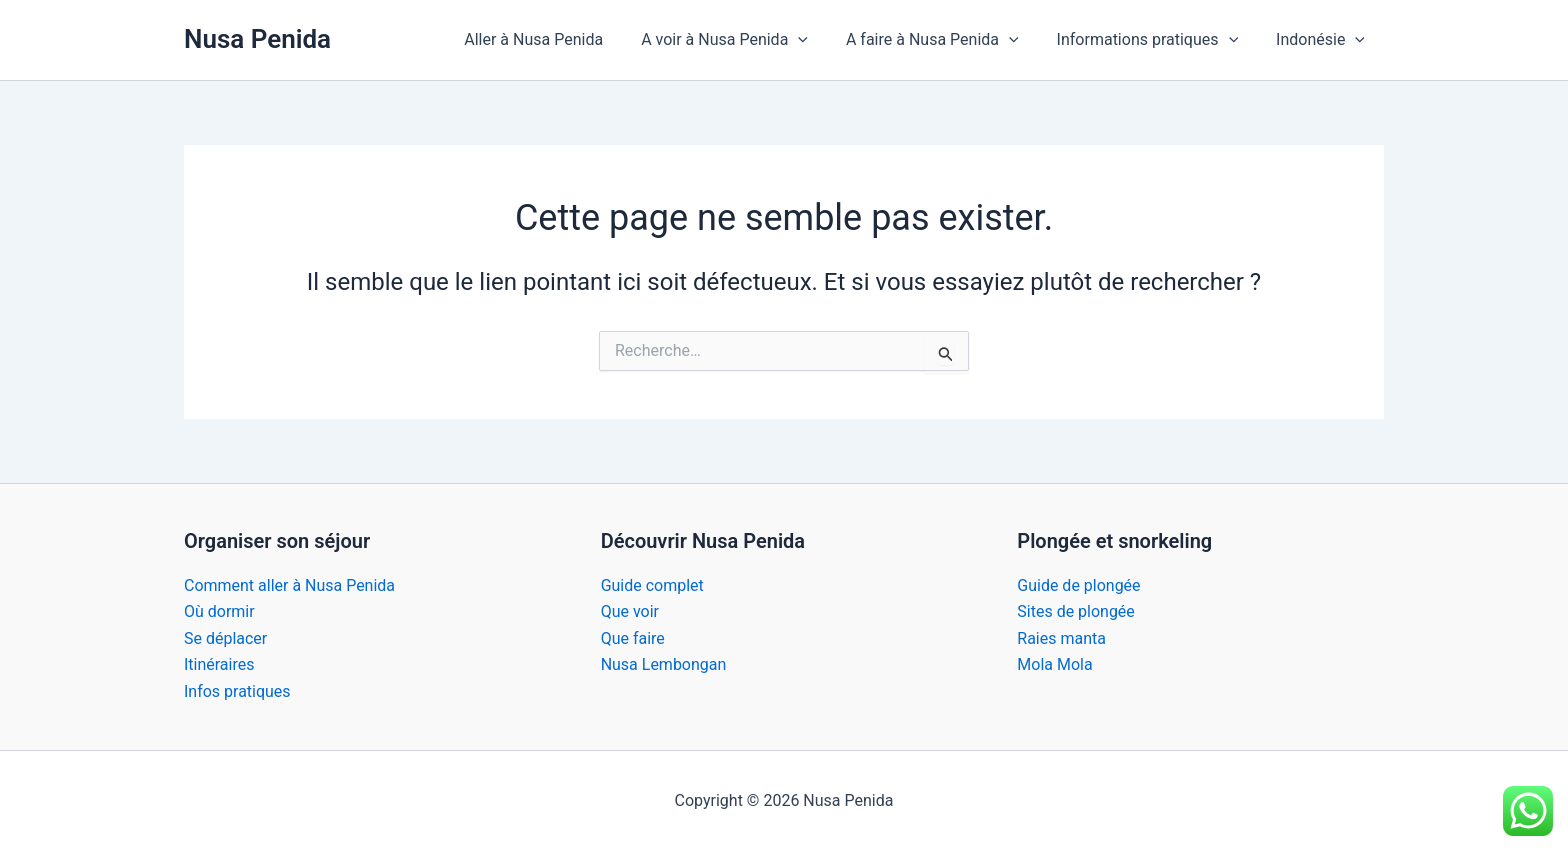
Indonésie (1323, 40)
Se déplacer (225, 638)
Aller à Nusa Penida (560, 39)
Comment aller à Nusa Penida (289, 585)
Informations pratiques (1157, 40)
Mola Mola (1054, 664)
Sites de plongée (1076, 611)
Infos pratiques (237, 691)
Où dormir (219, 611)
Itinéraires (219, 664)
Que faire (633, 638)
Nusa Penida (257, 39)
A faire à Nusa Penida (947, 40)
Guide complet (652, 585)
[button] (819, 40)
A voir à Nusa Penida (745, 40)
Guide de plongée (1078, 585)
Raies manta (1061, 638)
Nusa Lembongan (664, 664)
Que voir (630, 611)
